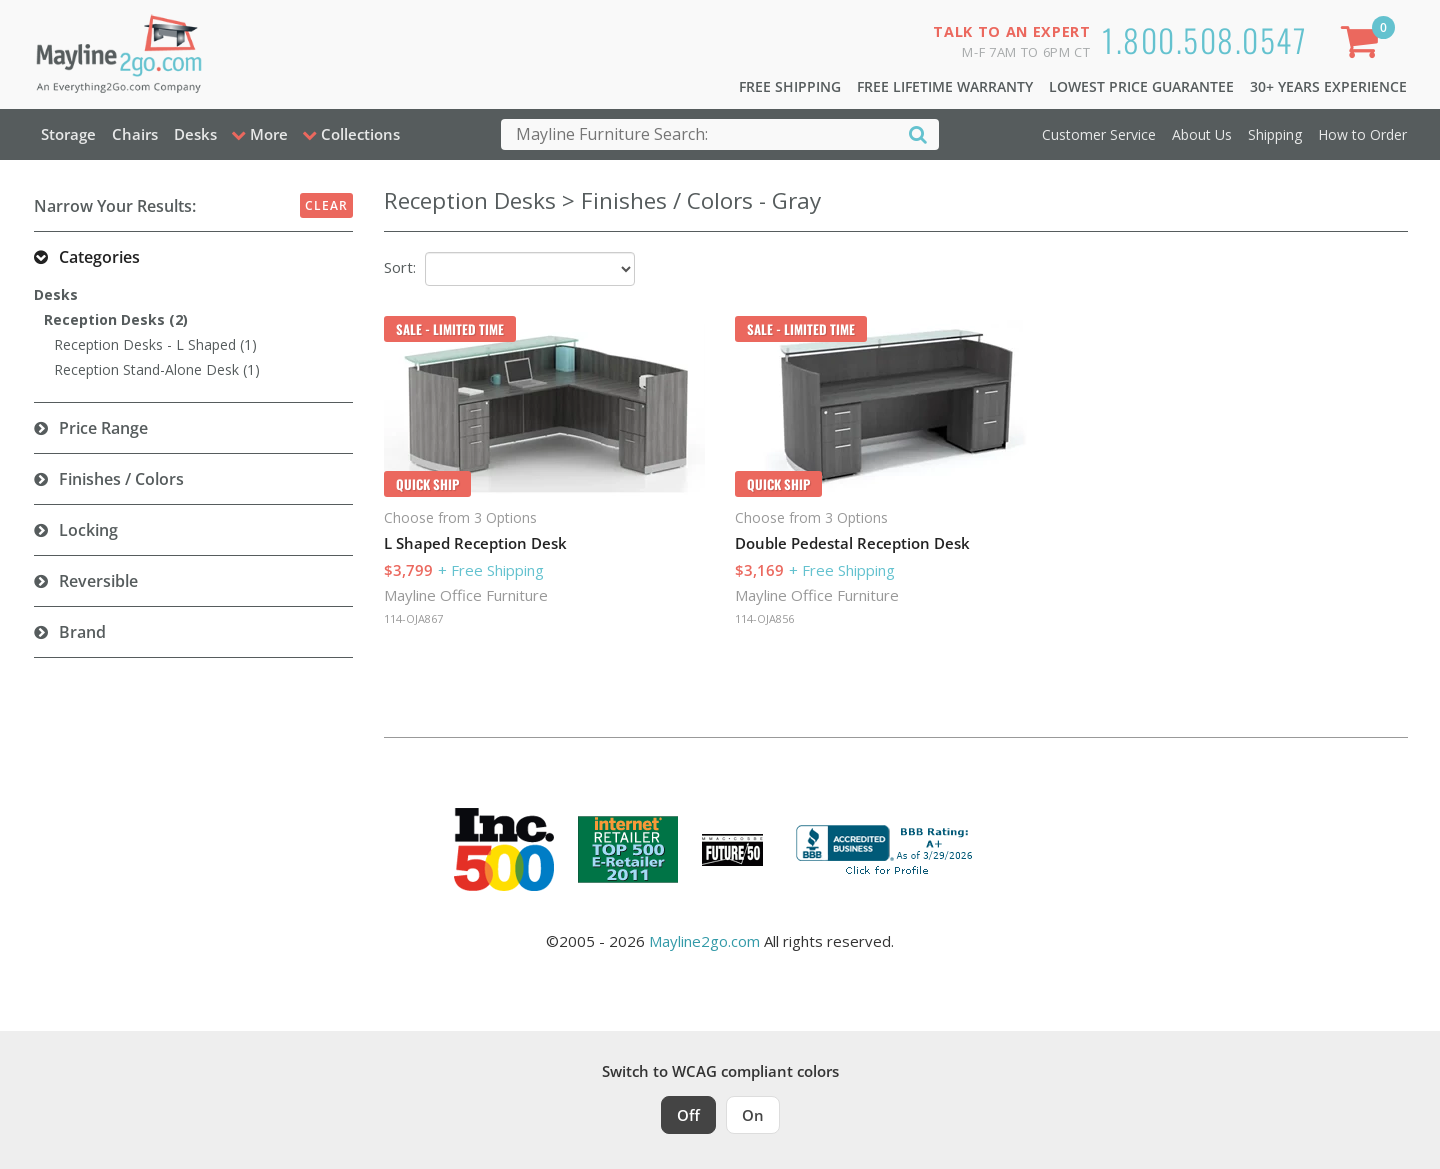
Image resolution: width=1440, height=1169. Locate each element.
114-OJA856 (764, 618)
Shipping (1275, 134)
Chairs (135, 134)
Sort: (400, 267)
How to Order (1362, 134)
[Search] (918, 133)
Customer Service (1099, 134)
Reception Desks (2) (116, 319)
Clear (326, 205)
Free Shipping (790, 86)
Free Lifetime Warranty (945, 86)
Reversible (98, 581)
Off (688, 1115)
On (753, 1115)
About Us (1202, 134)
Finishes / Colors (121, 479)
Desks (195, 134)
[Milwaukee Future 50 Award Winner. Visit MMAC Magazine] (732, 850)
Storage (68, 134)
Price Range (103, 428)
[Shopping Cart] (1363, 45)
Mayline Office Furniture (466, 595)
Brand (82, 632)
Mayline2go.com (704, 941)
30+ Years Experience (1328, 86)
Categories (99, 257)
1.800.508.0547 (1204, 39)
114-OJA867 (413, 618)
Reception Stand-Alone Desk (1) (157, 369)
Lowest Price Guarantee (1141, 86)
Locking (88, 530)
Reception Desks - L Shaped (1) (155, 344)
